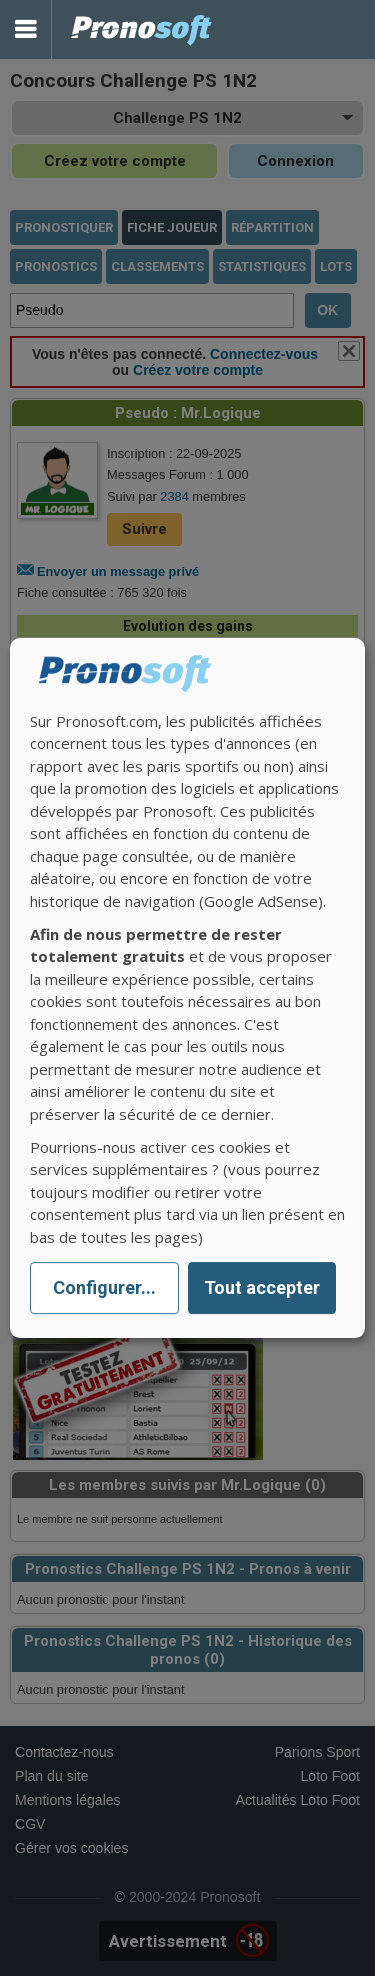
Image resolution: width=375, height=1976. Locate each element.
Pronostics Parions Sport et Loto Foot (142, 29)
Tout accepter (262, 1288)
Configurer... (104, 1288)
